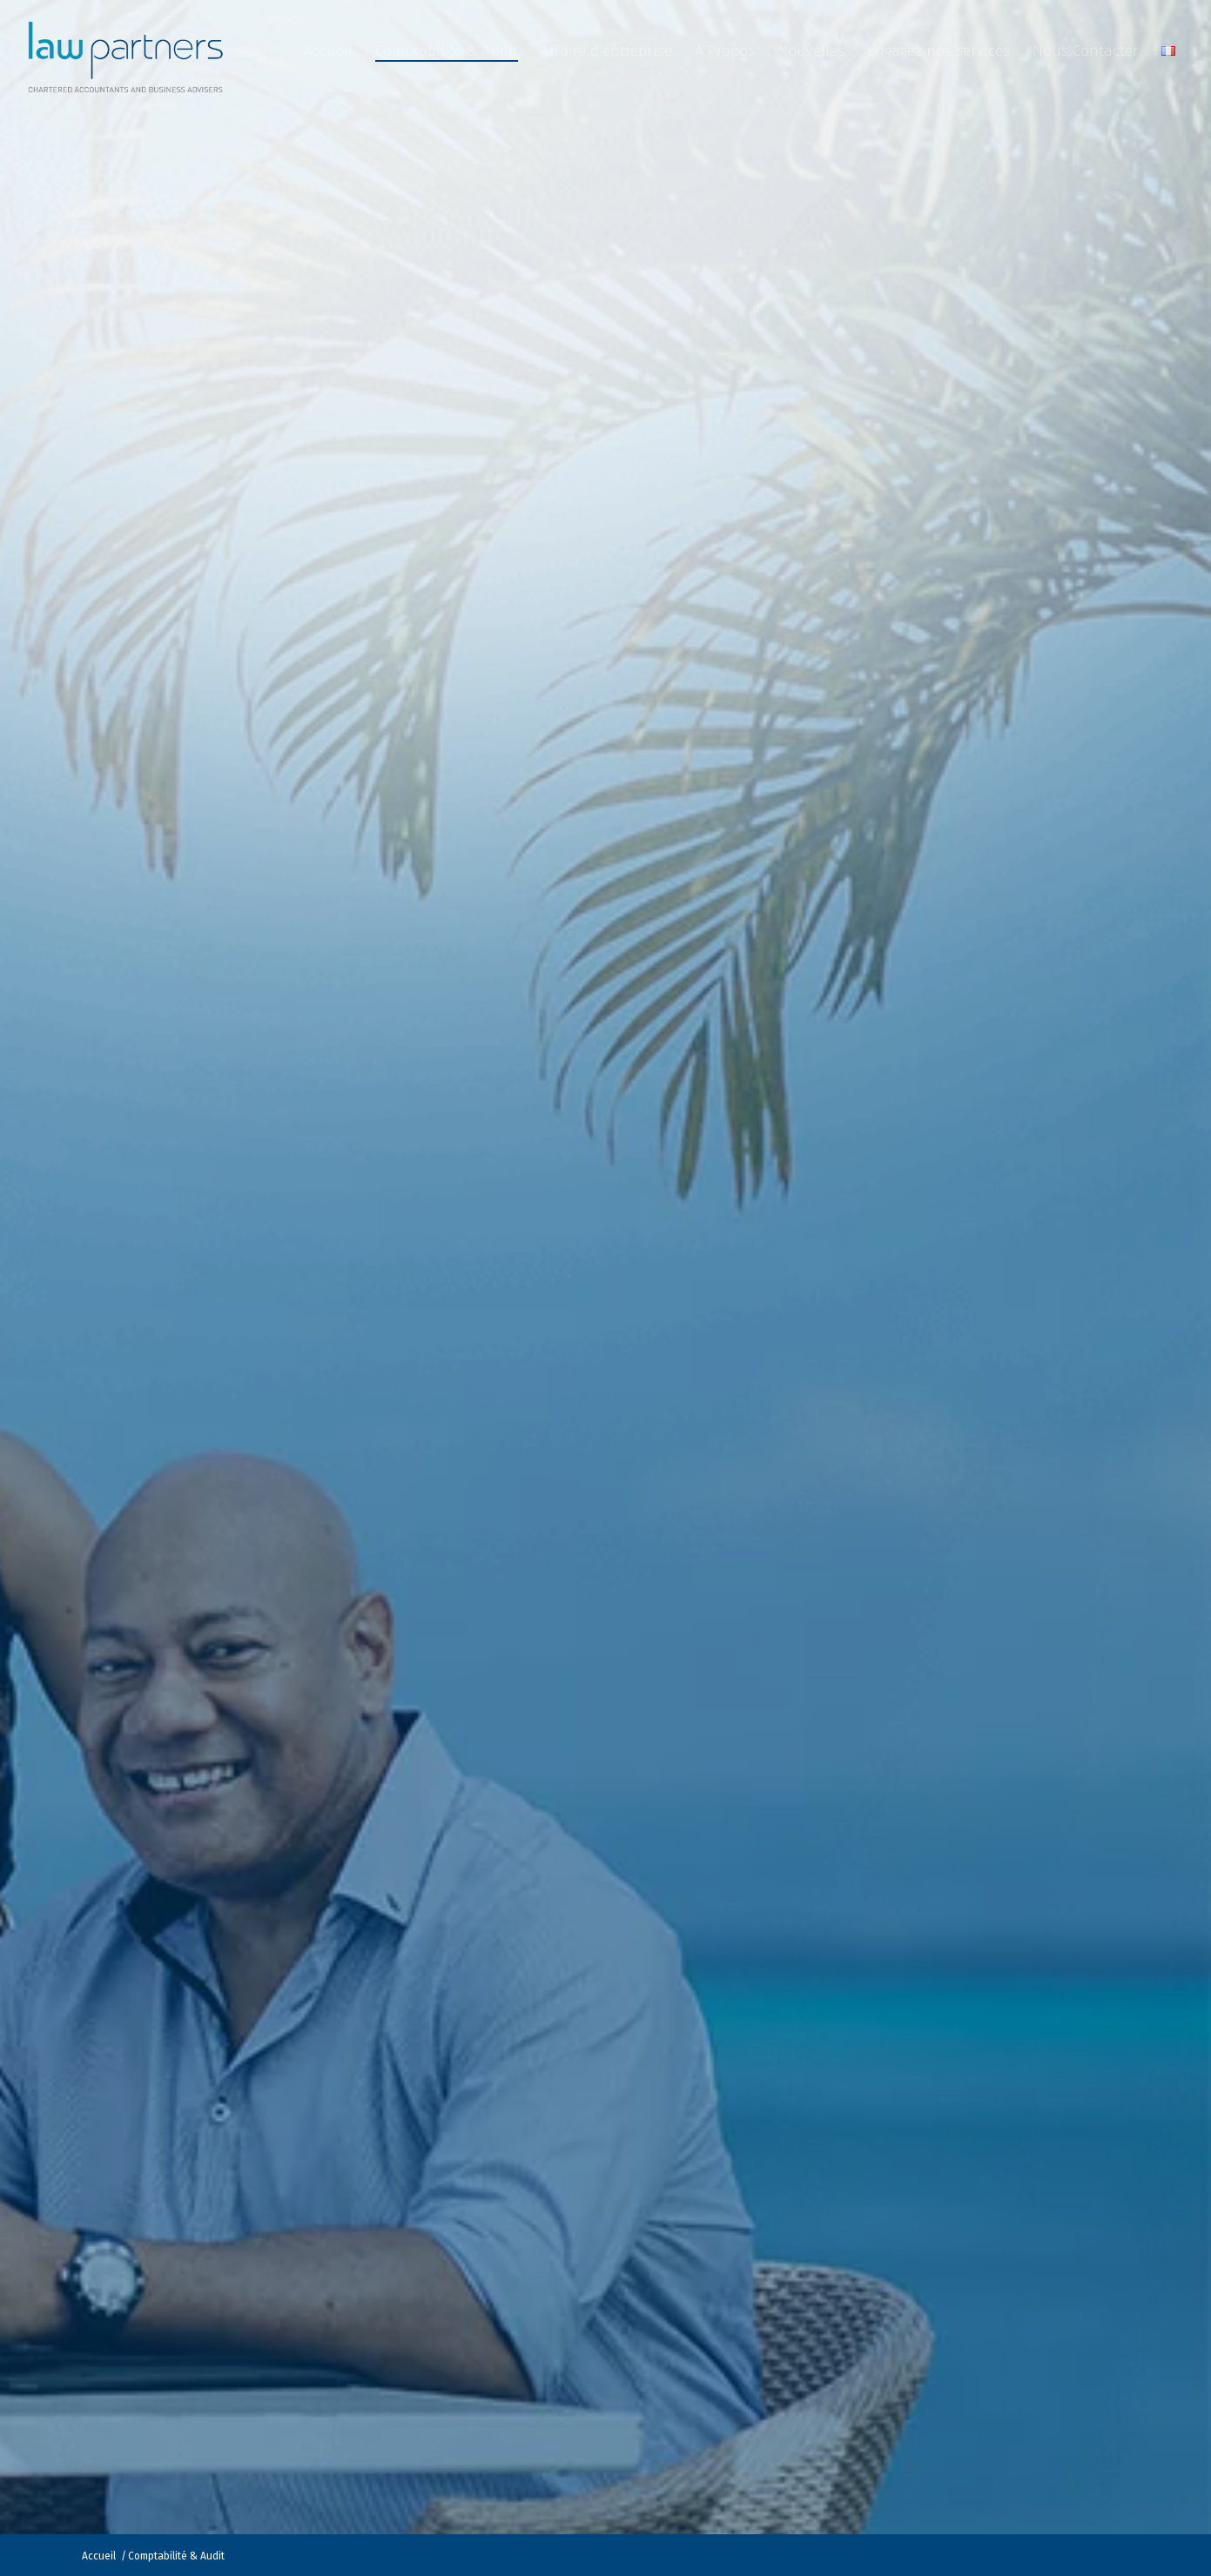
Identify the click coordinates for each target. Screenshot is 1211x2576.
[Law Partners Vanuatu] (128, 51)
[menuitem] (328, 51)
